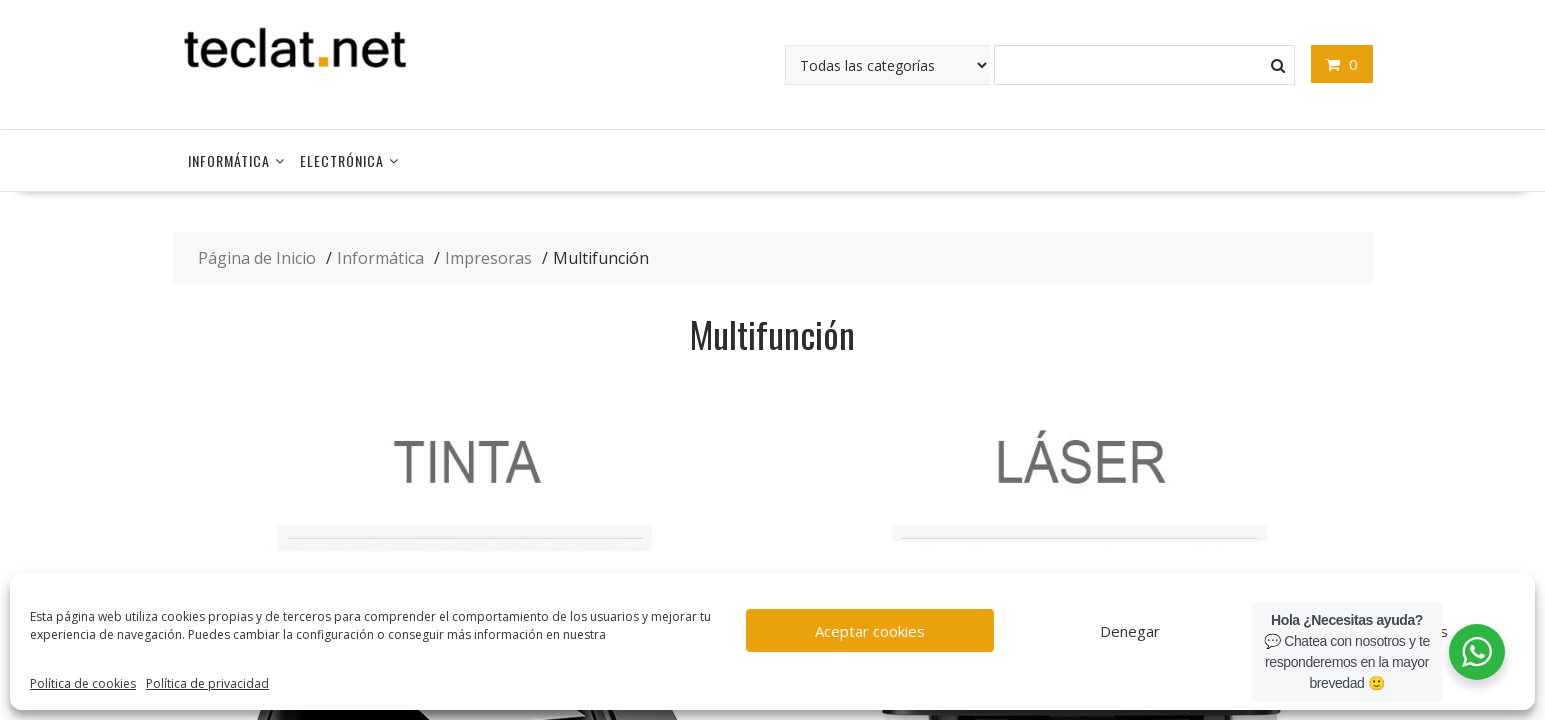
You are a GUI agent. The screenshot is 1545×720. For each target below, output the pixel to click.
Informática (229, 160)
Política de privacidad (207, 683)
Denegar (1130, 631)
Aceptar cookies (870, 631)
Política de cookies (83, 683)
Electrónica (342, 160)
